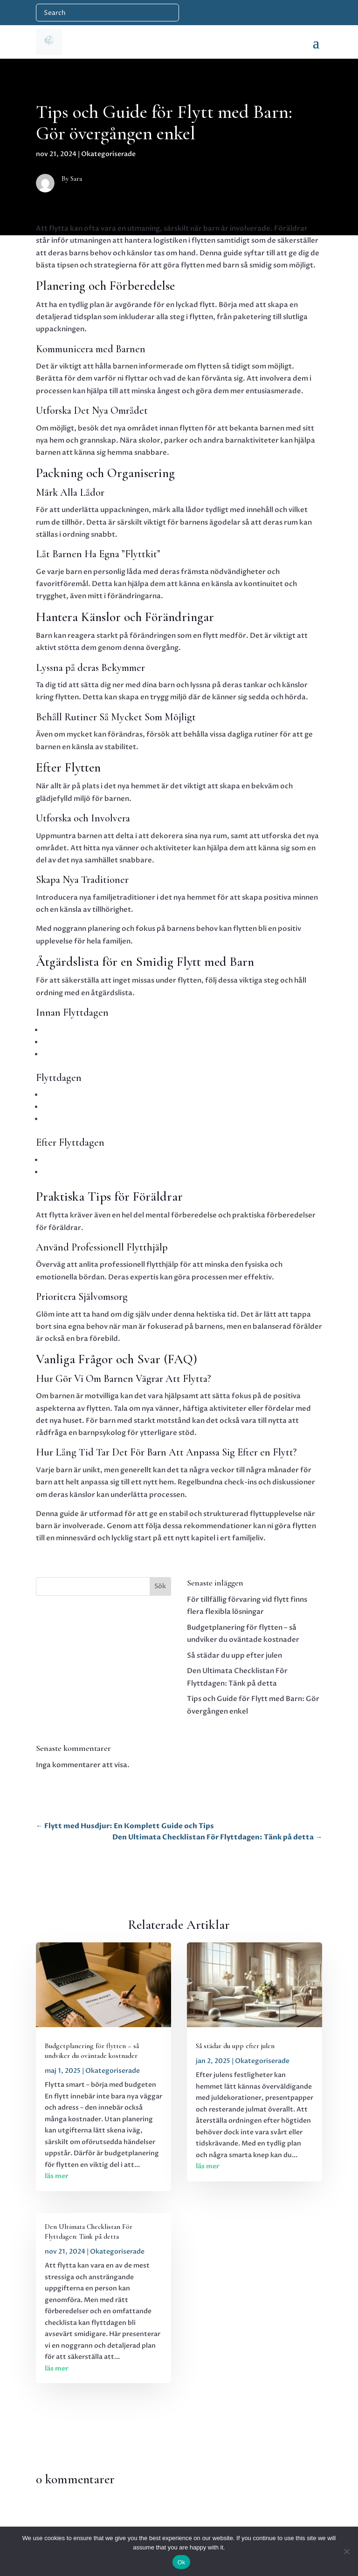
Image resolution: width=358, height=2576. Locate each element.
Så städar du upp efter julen (234, 1655)
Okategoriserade (108, 154)
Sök (160, 1586)
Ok (181, 2562)
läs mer (57, 2176)
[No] (346, 2551)
